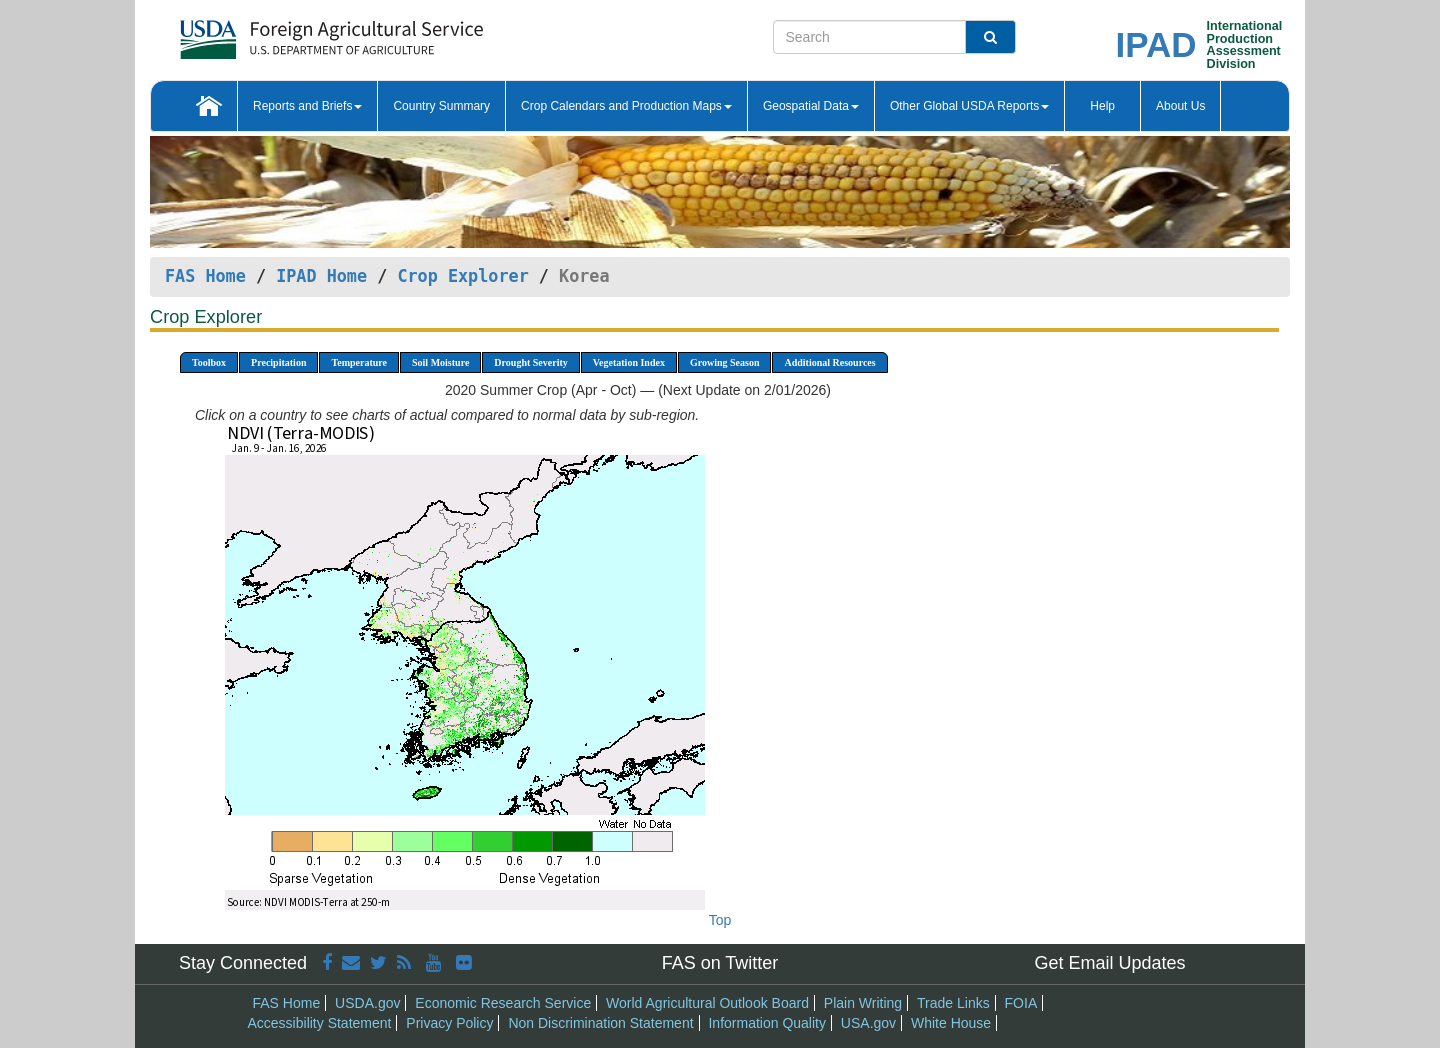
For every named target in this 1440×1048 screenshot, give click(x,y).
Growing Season (725, 362)
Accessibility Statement (320, 1023)
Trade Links (953, 1003)
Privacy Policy (449, 1023)
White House (951, 1023)
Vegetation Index (629, 362)
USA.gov (868, 1023)
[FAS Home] (281, 32)
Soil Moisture (440, 362)
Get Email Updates (1109, 963)
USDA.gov (367, 1003)
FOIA (1021, 1003)
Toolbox (209, 362)
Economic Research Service (503, 1003)
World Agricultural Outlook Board (707, 1003)
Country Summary (441, 106)
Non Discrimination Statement (600, 1023)
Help (1102, 106)
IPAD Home (321, 276)
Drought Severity (530, 362)
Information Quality (767, 1023)
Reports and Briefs (307, 106)
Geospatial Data (811, 106)
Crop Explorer (462, 276)
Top (720, 920)
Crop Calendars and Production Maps (626, 106)
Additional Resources (829, 362)
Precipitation (278, 362)
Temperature (359, 362)
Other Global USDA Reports (969, 106)
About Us (1180, 106)
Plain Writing (863, 1003)
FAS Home (205, 276)
